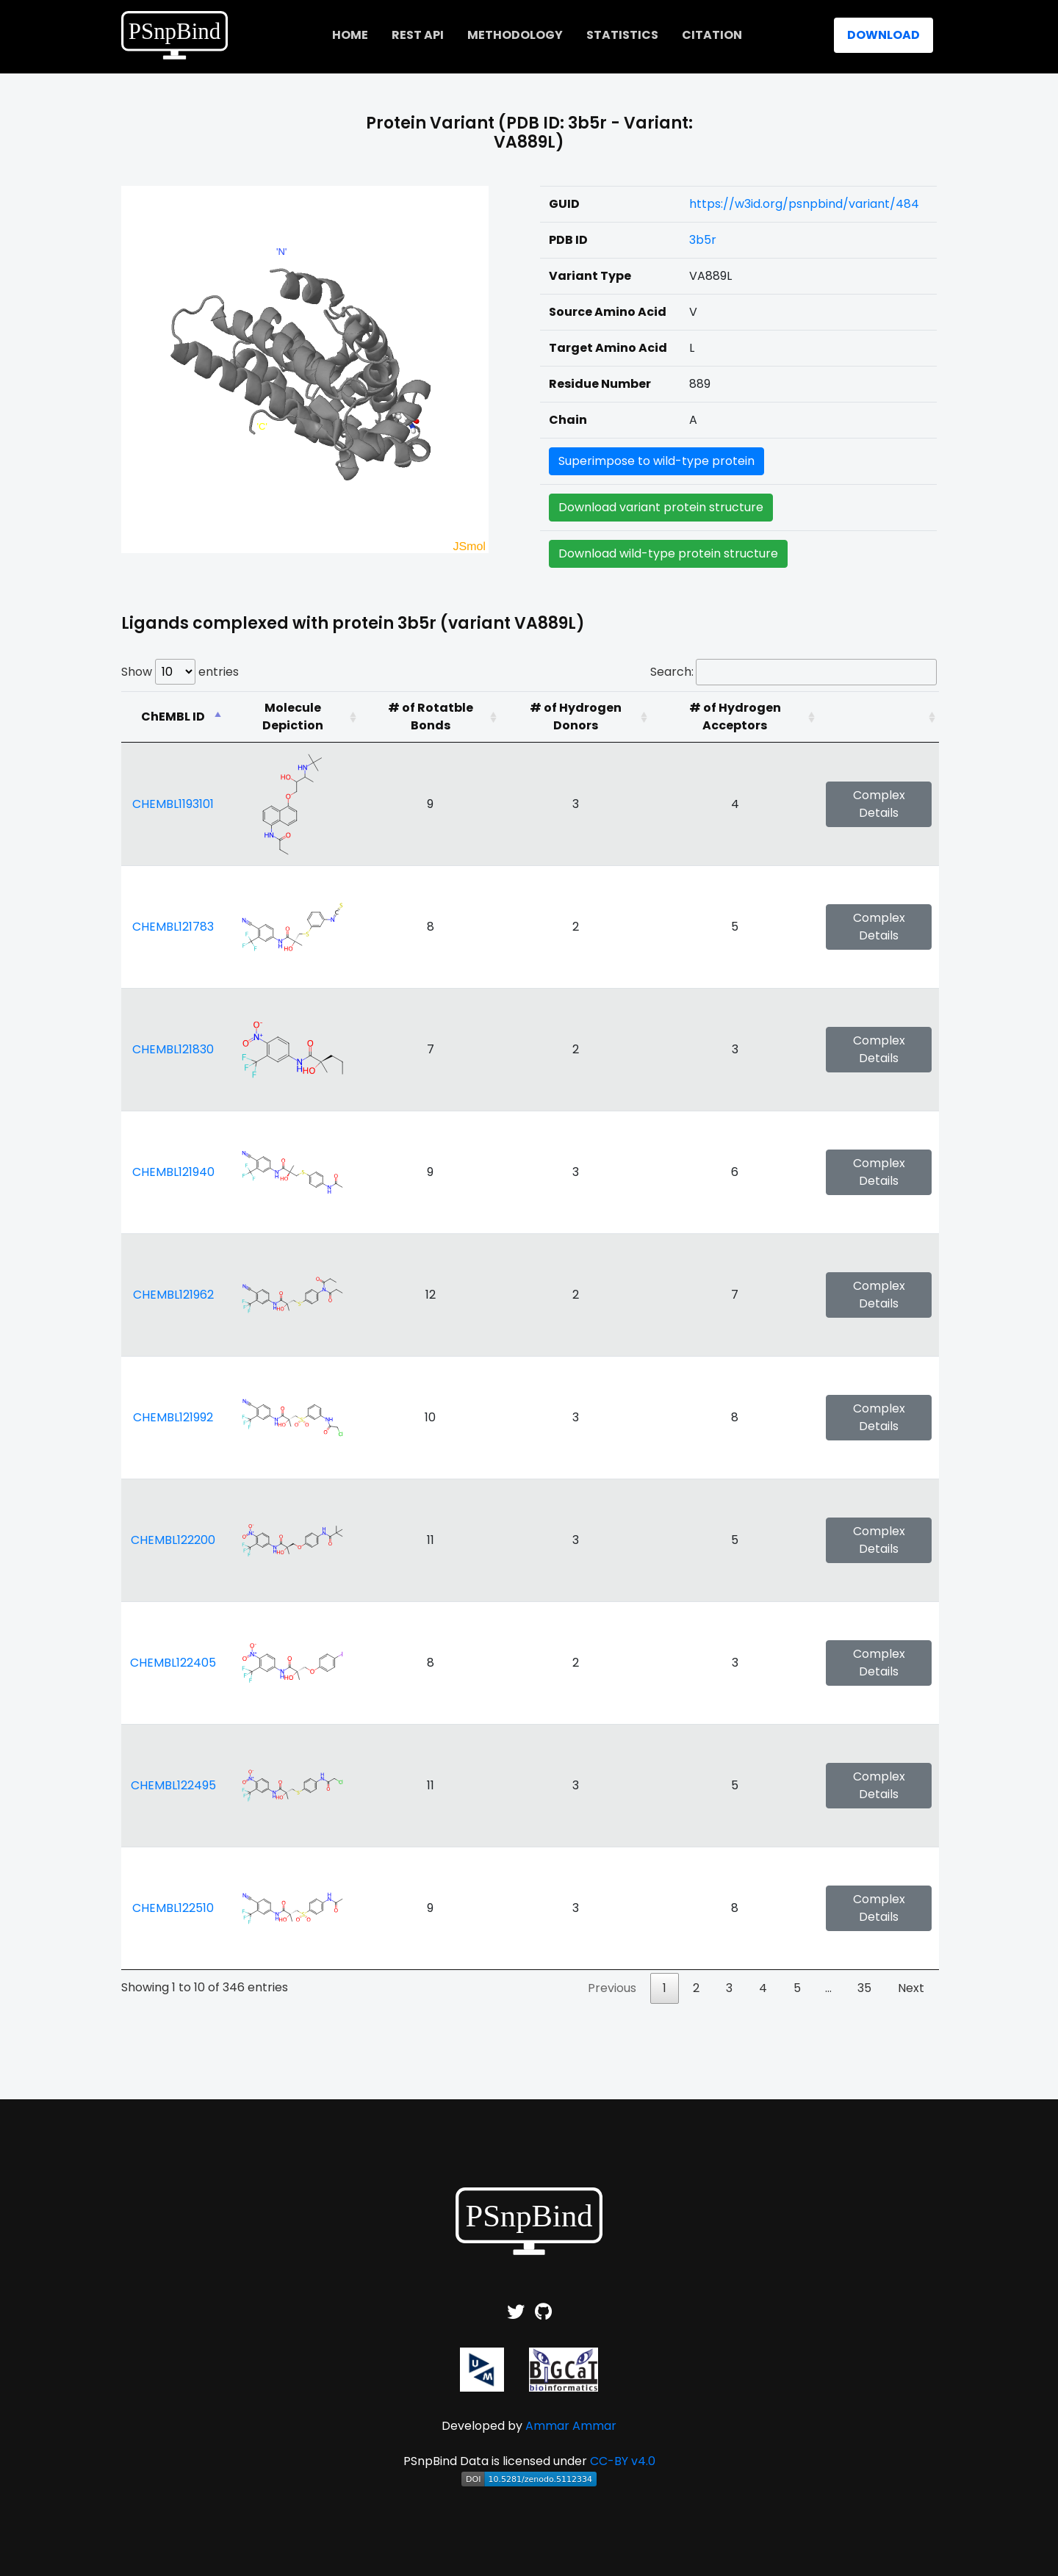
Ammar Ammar (570, 2425)
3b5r (702, 239)
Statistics (622, 34)
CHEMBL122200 (173, 1539)
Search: (793, 672)
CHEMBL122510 (173, 1907)
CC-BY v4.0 (622, 2461)
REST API (418, 34)
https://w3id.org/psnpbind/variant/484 (804, 203)
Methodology (515, 34)
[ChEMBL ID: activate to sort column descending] (173, 717)
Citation (712, 34)
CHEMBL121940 (173, 1171)
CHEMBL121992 (173, 1417)
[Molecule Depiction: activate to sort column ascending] (292, 717)
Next (911, 1988)
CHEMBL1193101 (173, 803)
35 (864, 1988)
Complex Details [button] (879, 804)
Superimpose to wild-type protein (656, 460)
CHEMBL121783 (173, 926)
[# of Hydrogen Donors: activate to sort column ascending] (575, 717)
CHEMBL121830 (173, 1049)
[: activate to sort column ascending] (878, 717)
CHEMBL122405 (173, 1662)
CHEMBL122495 (173, 1785)
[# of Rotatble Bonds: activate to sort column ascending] (430, 717)
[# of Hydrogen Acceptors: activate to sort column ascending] (734, 717)
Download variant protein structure (660, 507)
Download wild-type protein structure (668, 553)
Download (883, 34)
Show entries (180, 672)
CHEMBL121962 (173, 1294)
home (350, 34)
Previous (612, 1988)
